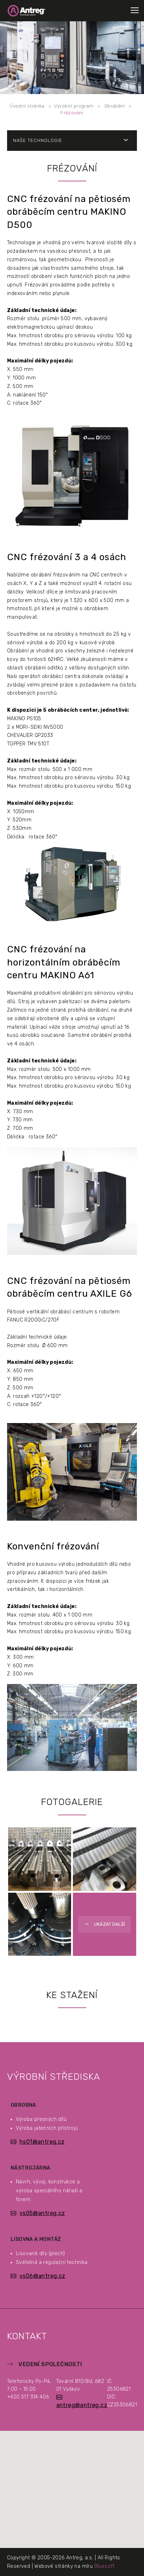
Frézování (72, 112)
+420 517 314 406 (28, 2397)
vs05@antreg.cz (42, 2213)
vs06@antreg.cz (42, 2276)
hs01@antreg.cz (42, 2141)
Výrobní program (74, 106)
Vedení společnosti (50, 2364)
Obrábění (114, 106)
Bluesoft (104, 2566)
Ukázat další (109, 1924)
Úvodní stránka (27, 106)
